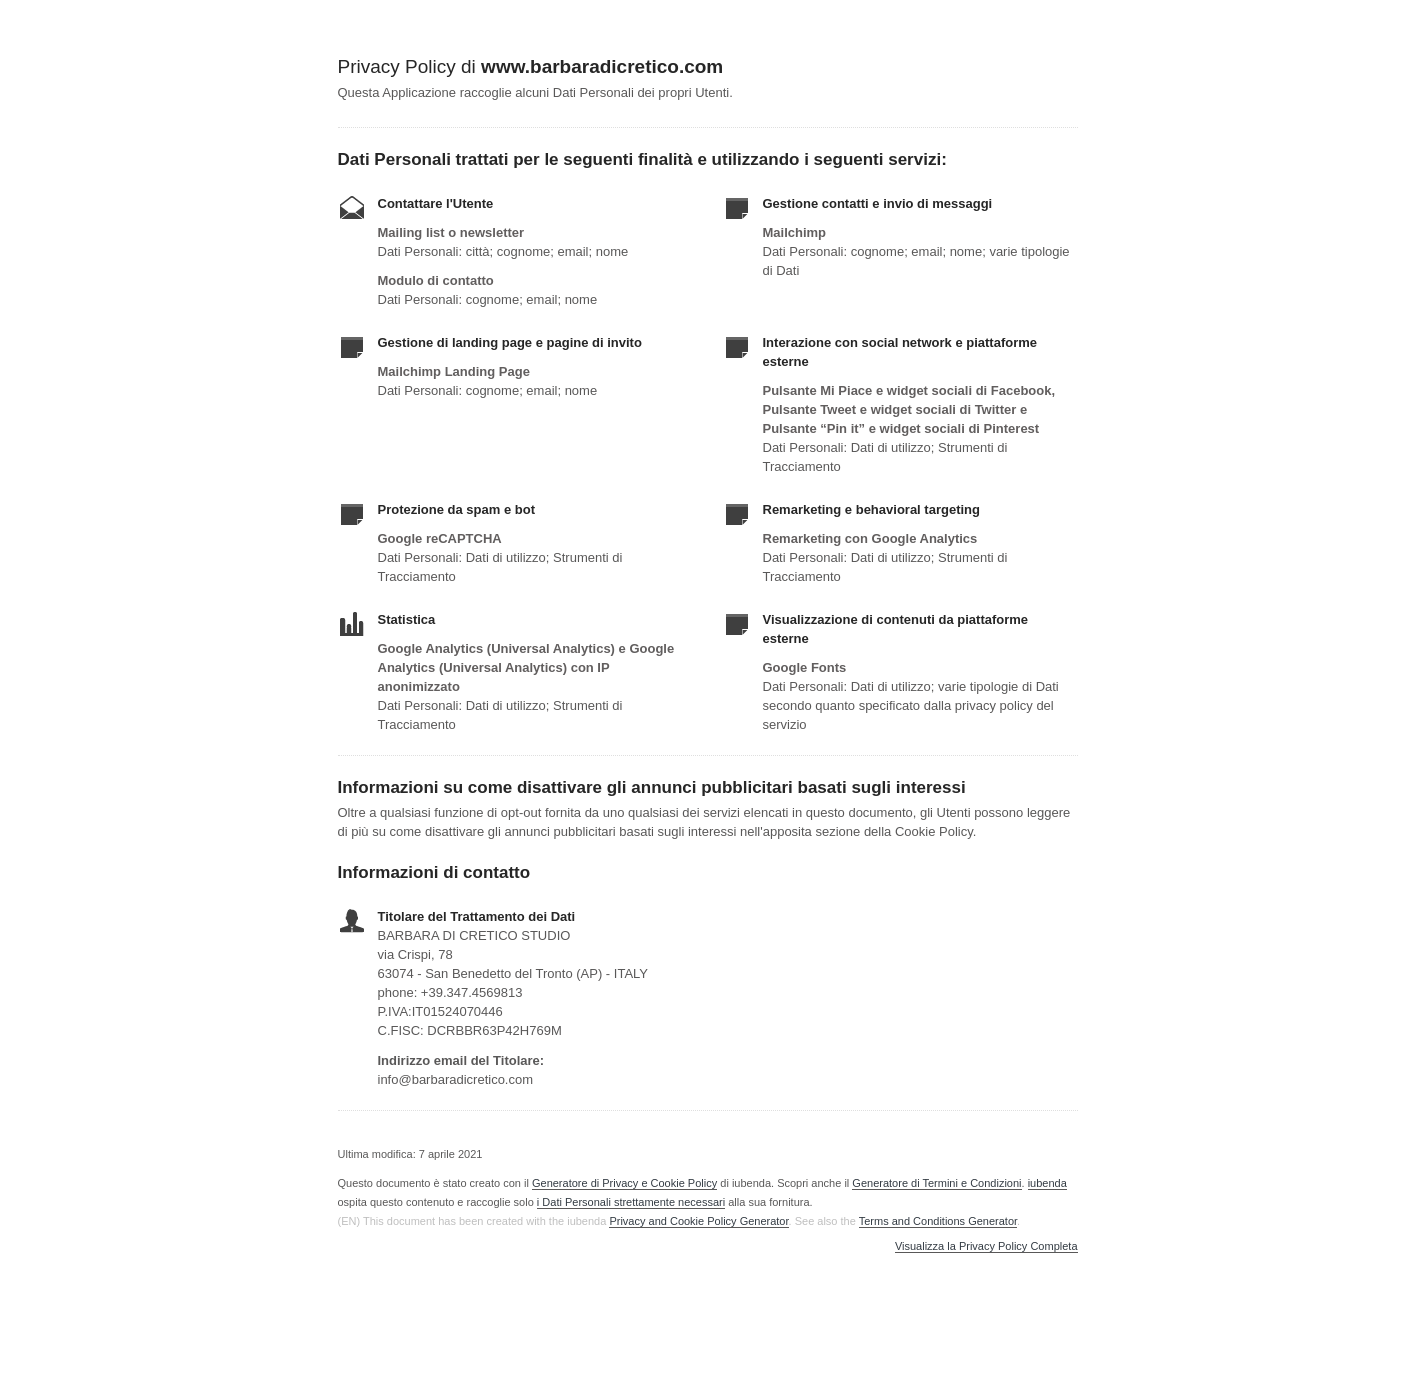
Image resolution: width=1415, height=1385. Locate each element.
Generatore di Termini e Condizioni (936, 1183)
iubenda (1047, 1183)
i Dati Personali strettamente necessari (631, 1202)
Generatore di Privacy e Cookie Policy (624, 1183)
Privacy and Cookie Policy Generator (698, 1221)
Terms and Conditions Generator (938, 1221)
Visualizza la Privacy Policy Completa (986, 1246)
